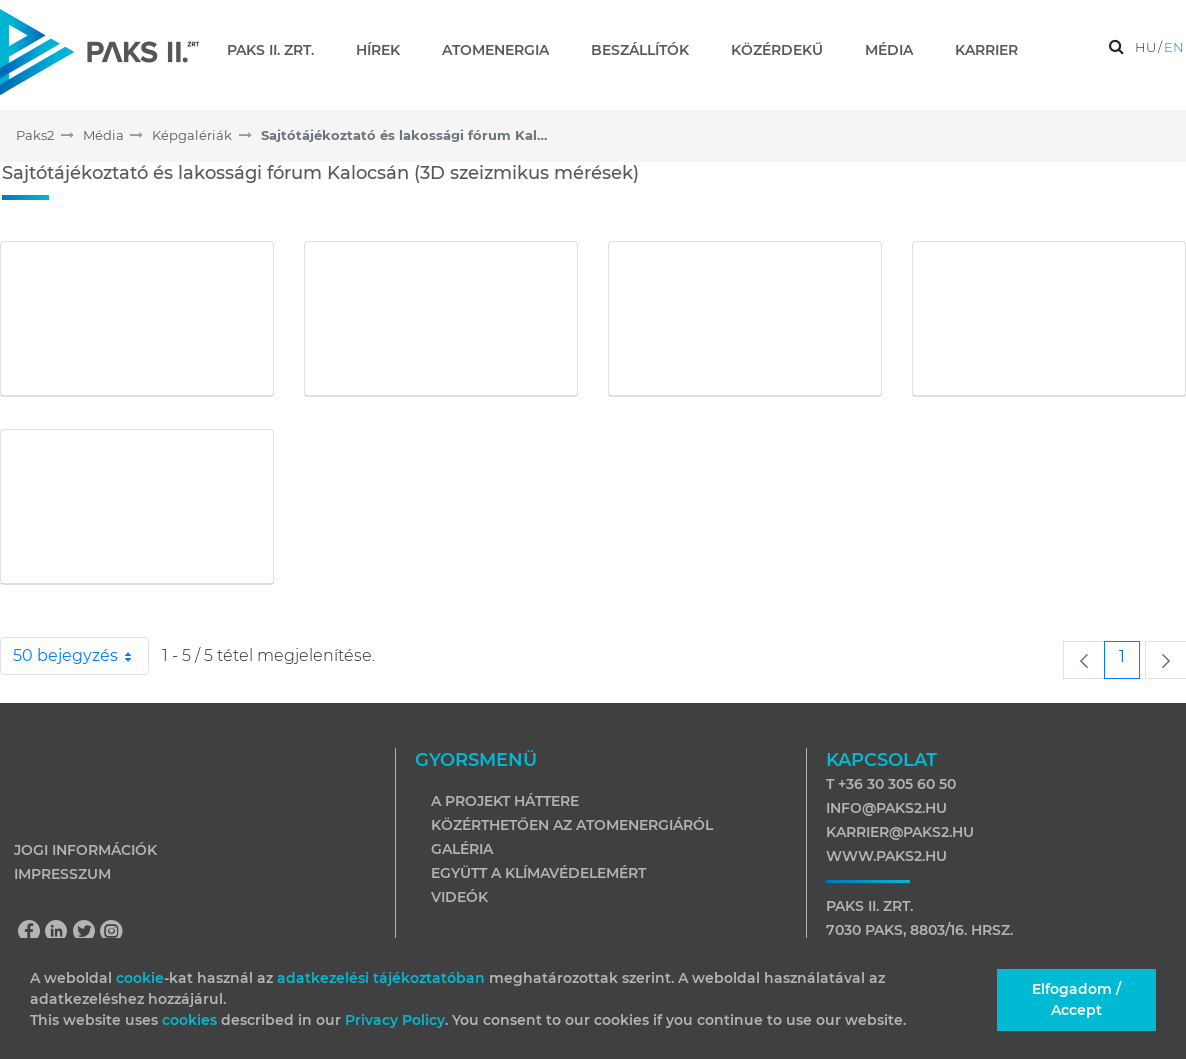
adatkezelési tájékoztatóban (381, 978)
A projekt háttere (505, 801)
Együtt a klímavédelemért (538, 873)
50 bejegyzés (81, 656)
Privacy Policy (395, 1020)
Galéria (462, 849)
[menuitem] (278, 50)
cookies (191, 1020)
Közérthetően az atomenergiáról (572, 825)
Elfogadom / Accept (1076, 999)
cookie (140, 978)
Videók (459, 897)
